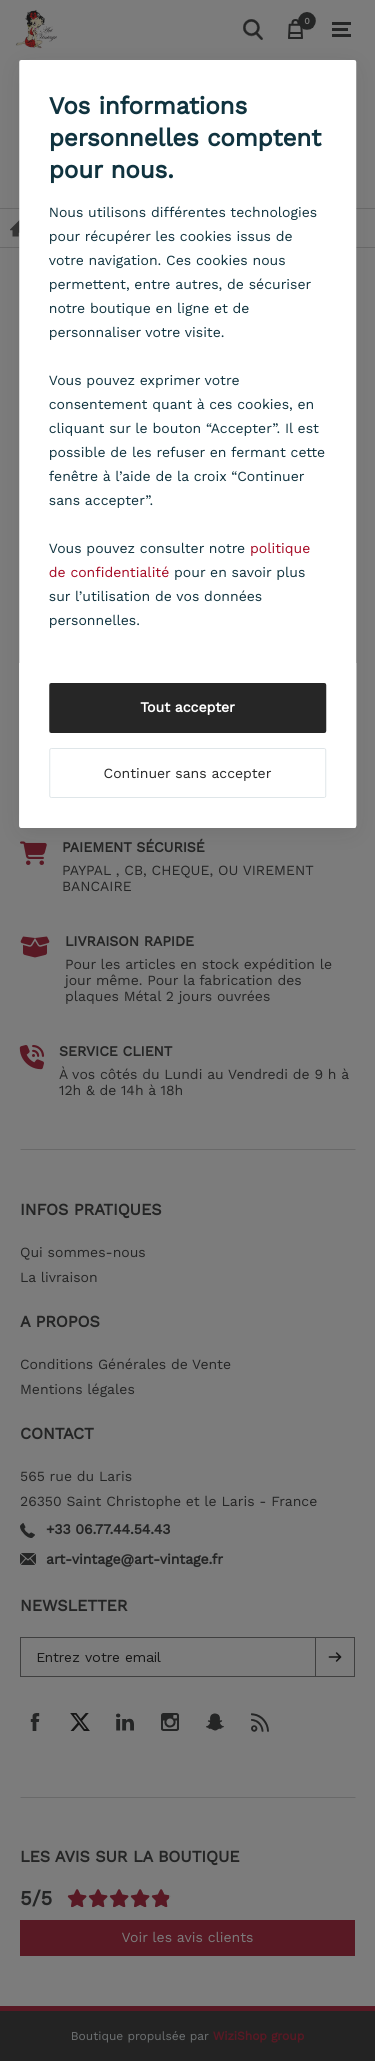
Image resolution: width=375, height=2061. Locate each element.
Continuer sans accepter (188, 774)
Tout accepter (187, 708)
